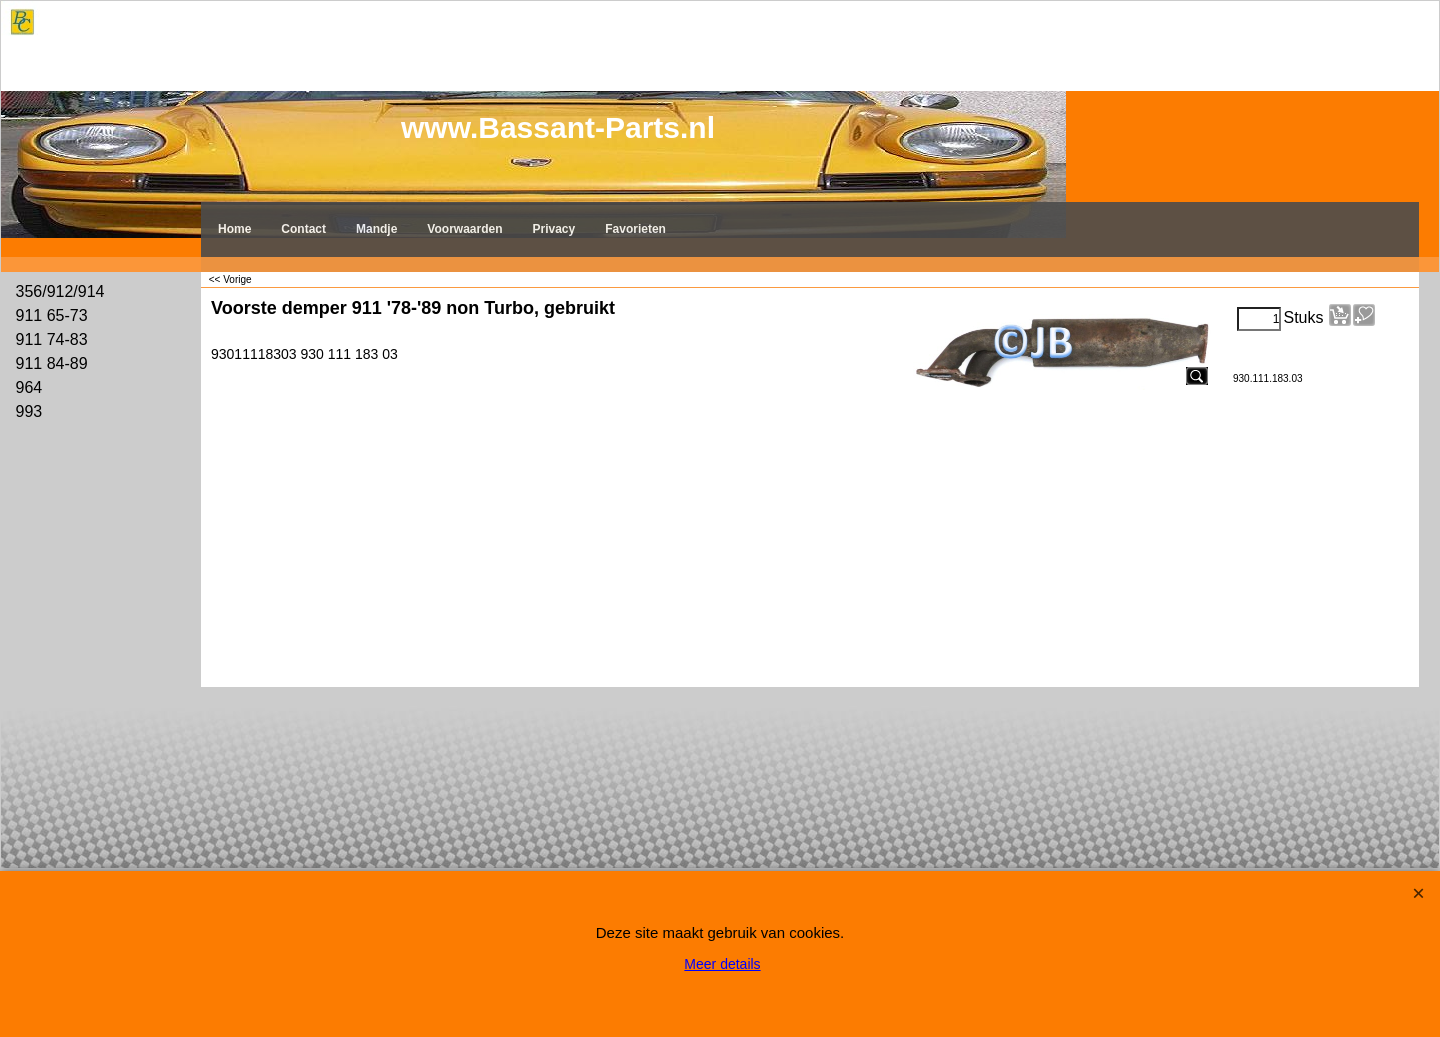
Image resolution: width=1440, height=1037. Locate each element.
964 (29, 387)
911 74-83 (52, 339)
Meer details (722, 964)
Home (234, 229)
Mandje (376, 229)
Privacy (554, 229)
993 (29, 411)
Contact (303, 229)
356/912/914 (60, 291)
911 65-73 (52, 315)
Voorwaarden (464, 229)
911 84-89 (52, 363)
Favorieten (635, 229)
